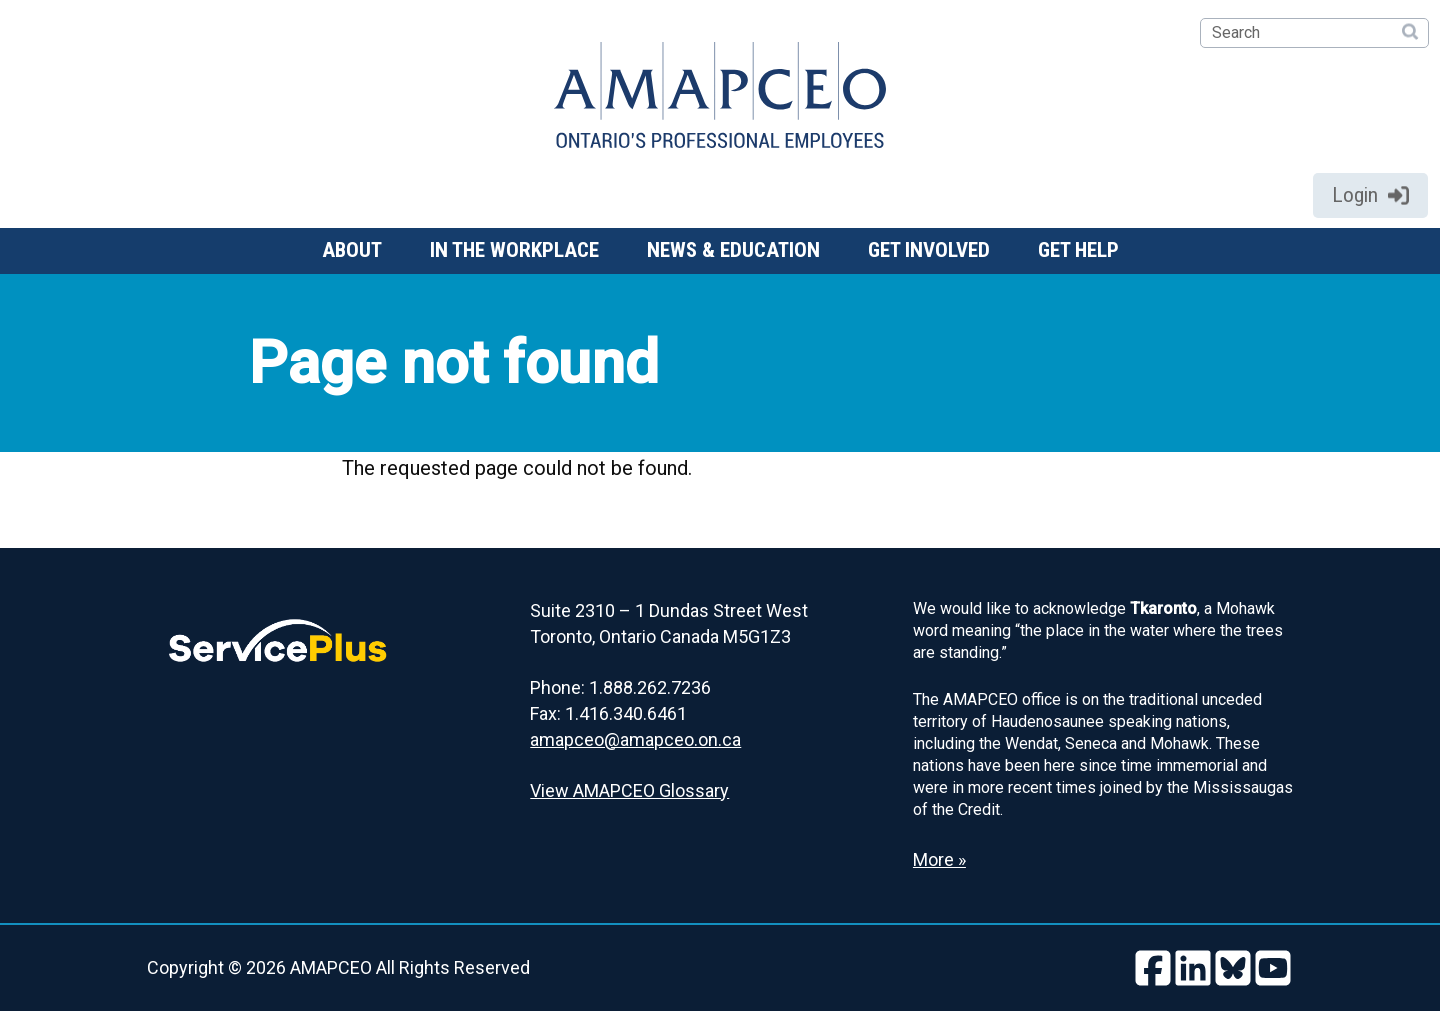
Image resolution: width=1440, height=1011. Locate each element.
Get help (1078, 250)
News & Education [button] (733, 250)
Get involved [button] (929, 250)
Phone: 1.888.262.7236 (620, 687)
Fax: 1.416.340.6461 (608, 713)
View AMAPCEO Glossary (629, 790)
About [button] (352, 250)
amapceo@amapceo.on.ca (635, 739)
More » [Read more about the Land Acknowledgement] (939, 859)
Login (1370, 195)
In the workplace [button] (514, 250)
